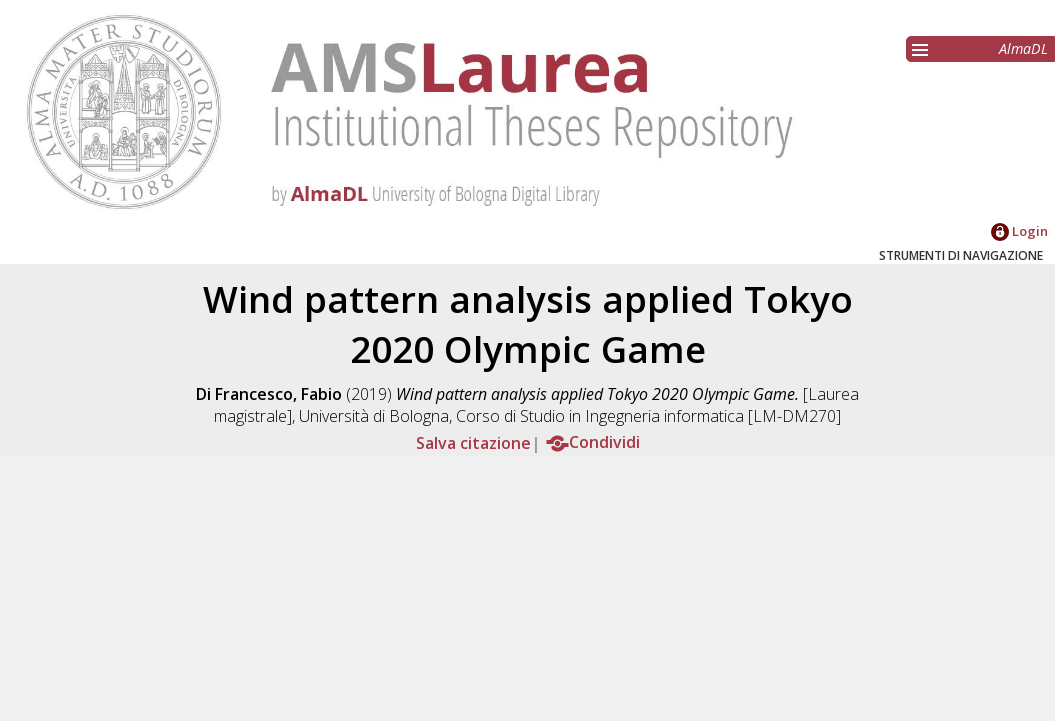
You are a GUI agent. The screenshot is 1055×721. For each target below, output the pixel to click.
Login (1019, 231)
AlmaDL (1023, 48)
